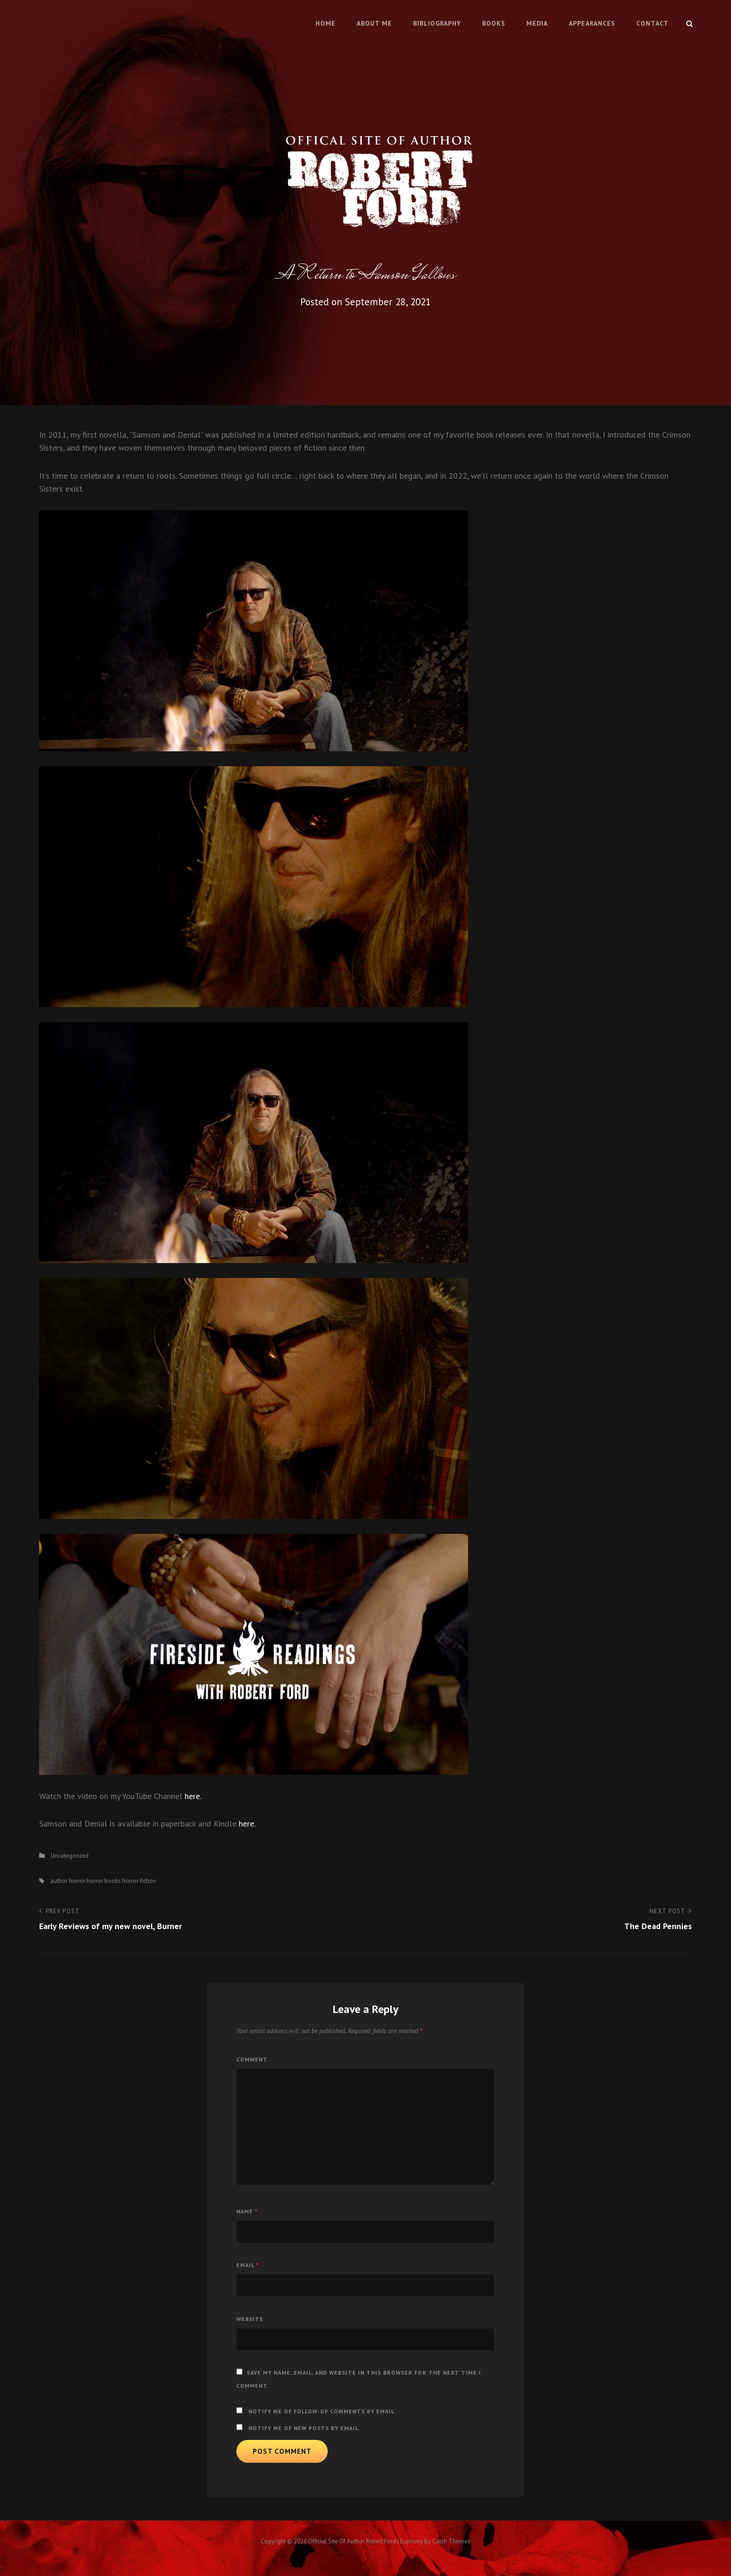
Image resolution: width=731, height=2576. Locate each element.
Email (247, 2264)
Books (493, 23)
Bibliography (437, 23)
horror (77, 1881)
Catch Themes (451, 2541)
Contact (652, 23)
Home (326, 23)
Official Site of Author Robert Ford (352, 2541)
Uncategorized (70, 1856)
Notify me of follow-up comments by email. (322, 2411)
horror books (104, 1881)
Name (247, 2211)
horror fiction (139, 1881)
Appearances (592, 23)
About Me (374, 23)
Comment (252, 2059)
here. (193, 1796)
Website (249, 2318)
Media (537, 23)
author (59, 1881)
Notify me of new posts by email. (304, 2428)
